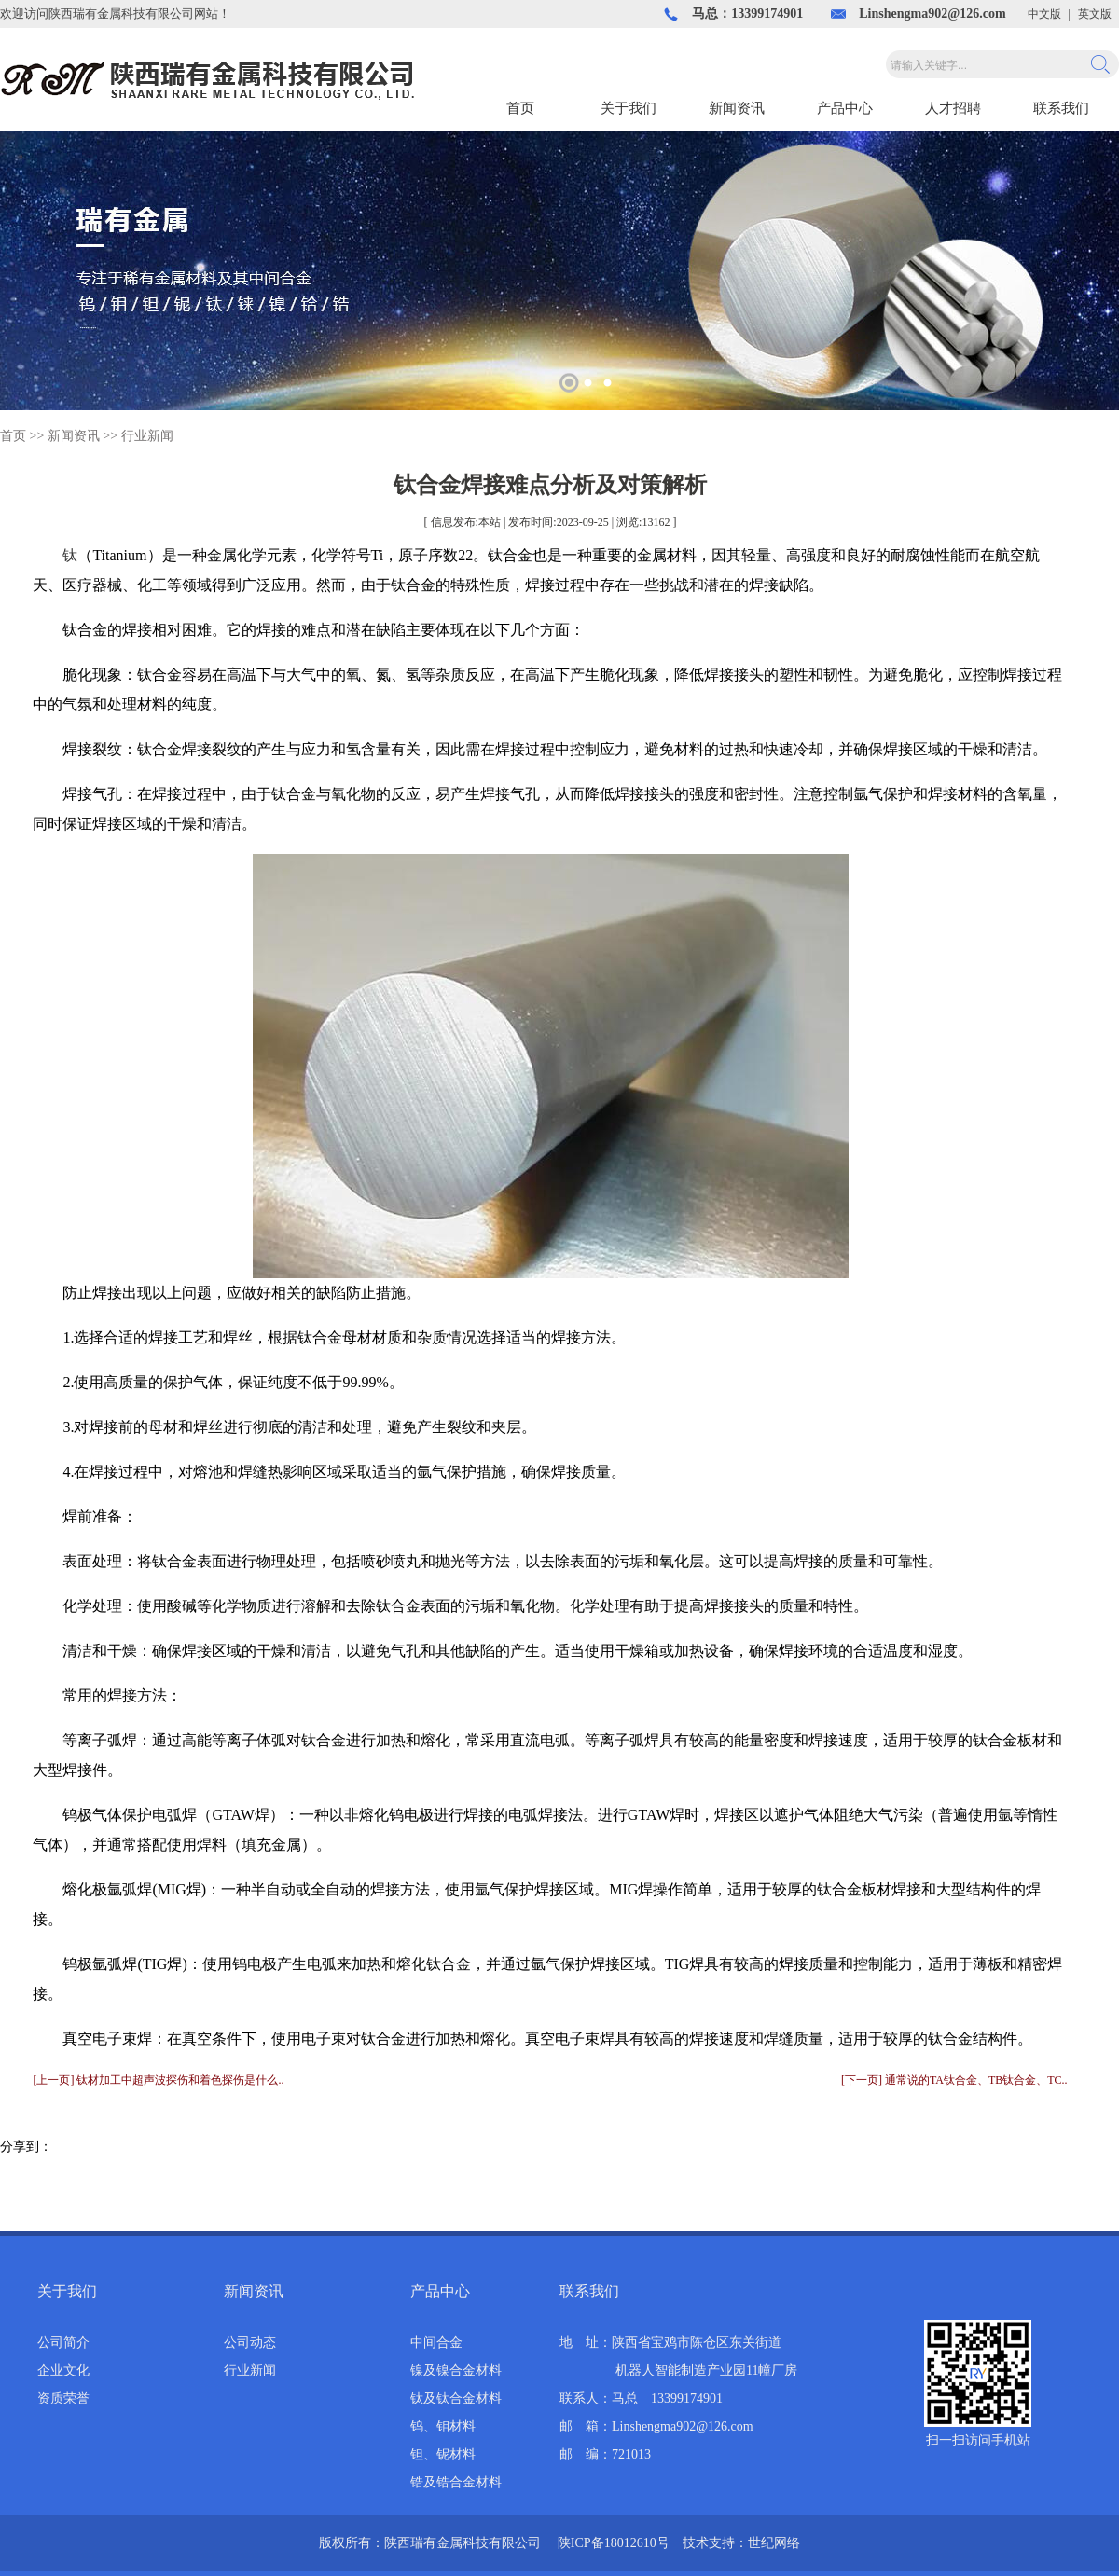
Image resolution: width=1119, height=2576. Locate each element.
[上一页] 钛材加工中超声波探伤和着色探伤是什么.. (158, 2080)
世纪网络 (774, 2543)
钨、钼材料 (443, 2426)
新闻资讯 (737, 108)
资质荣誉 (63, 2398)
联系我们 (1061, 108)
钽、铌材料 (443, 2454)
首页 (520, 108)
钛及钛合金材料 (456, 2398)
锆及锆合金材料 (456, 2482)
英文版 (1095, 14)
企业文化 (63, 2370)
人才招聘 (953, 108)
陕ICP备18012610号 (614, 2543)
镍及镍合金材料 (456, 2370)
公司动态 (250, 2342)
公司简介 (63, 2342)
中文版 (1044, 14)
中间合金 (436, 2342)
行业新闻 (147, 436)
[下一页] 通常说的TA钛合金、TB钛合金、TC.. (954, 2080)
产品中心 (845, 108)
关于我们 (628, 108)
